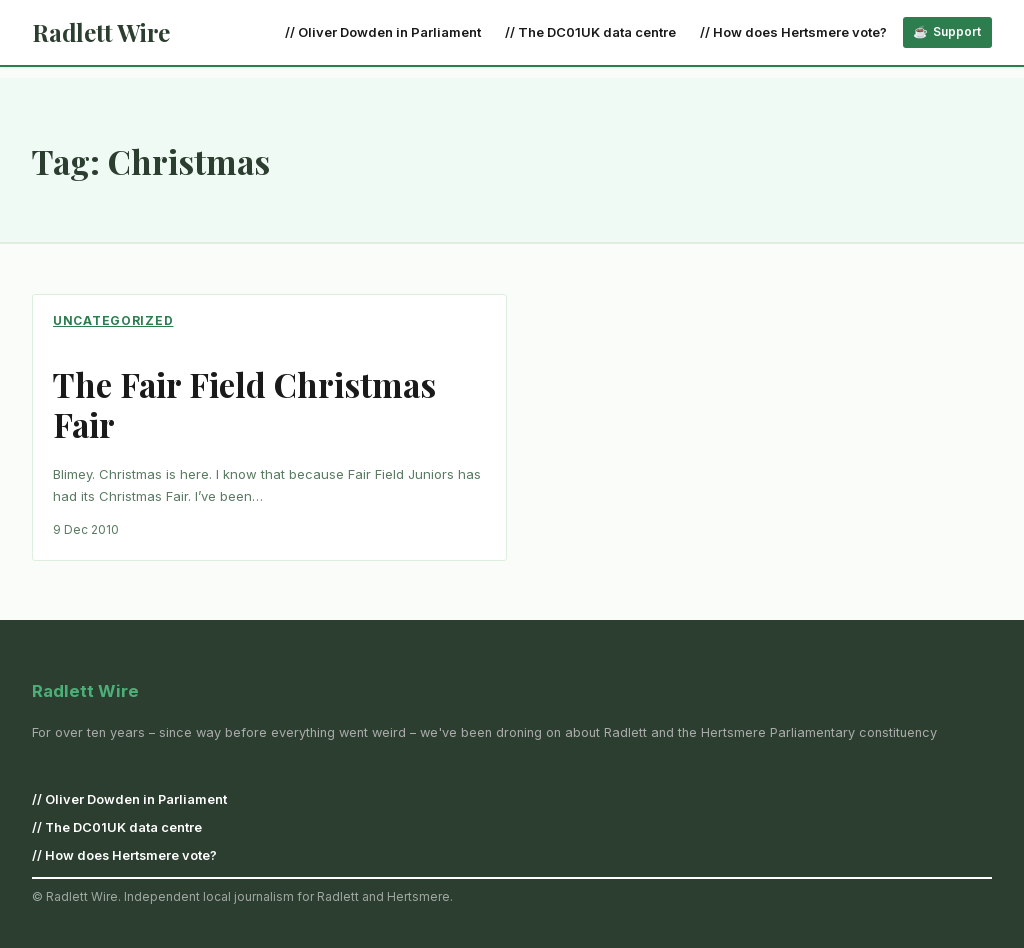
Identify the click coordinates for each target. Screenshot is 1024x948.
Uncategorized (113, 320)
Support (957, 31)
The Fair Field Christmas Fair (244, 405)
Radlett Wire (101, 32)
